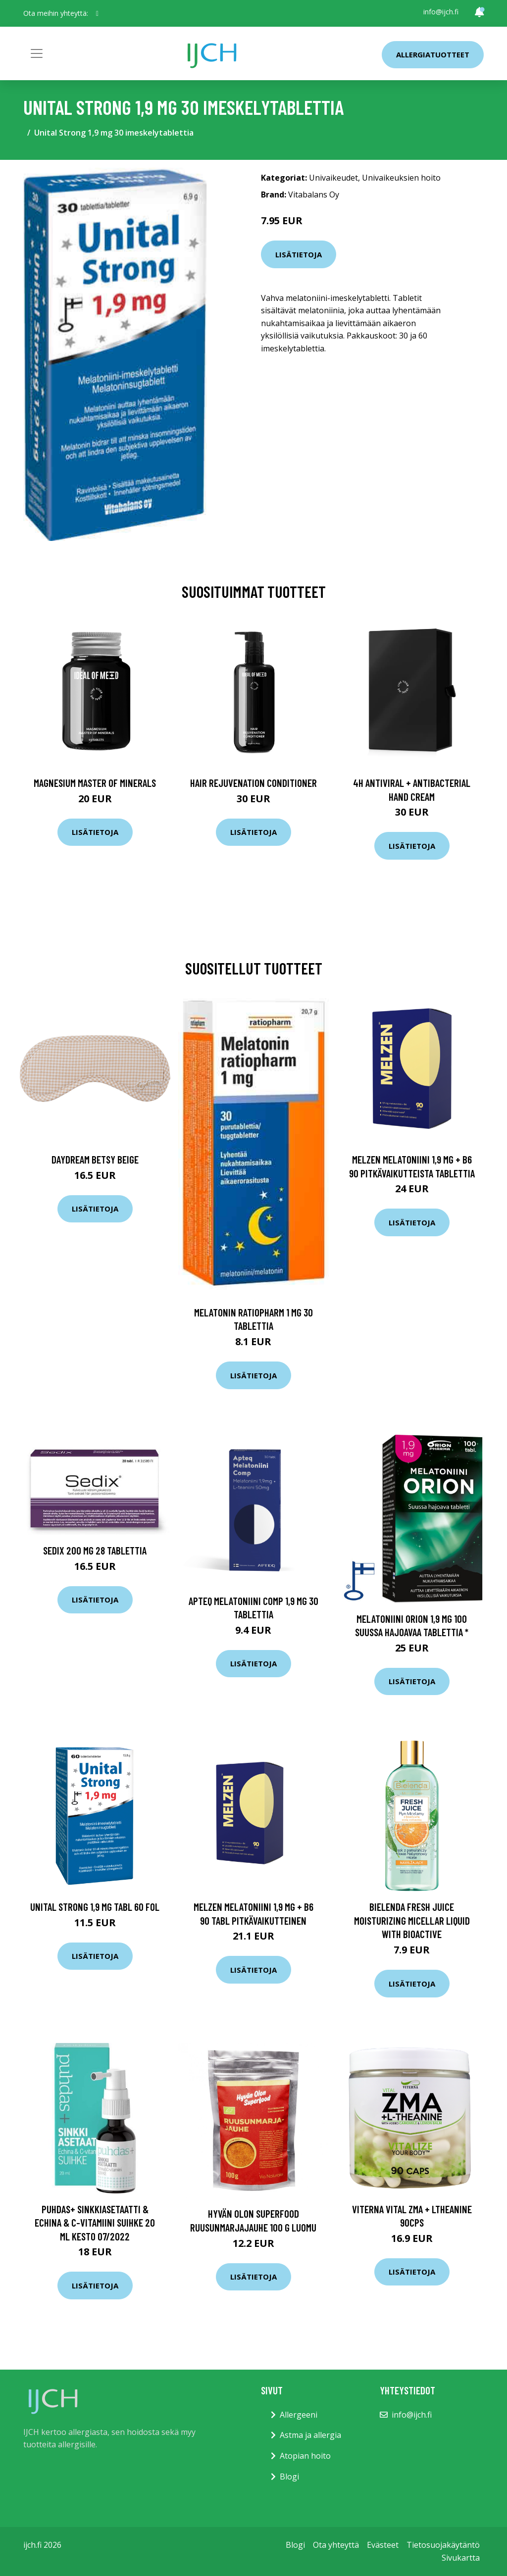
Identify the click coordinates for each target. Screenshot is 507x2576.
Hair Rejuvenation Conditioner (253, 783)
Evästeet (383, 2544)
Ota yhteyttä (336, 2544)
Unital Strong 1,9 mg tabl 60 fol (94, 1906)
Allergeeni (298, 2414)
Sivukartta (461, 2557)
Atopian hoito (305, 2455)
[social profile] (97, 13)
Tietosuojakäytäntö (443, 2544)
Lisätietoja (298, 254)
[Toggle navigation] (36, 53)
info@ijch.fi (440, 11)
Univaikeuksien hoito (401, 177)
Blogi (289, 2476)
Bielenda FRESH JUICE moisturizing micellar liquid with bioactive (412, 1920)
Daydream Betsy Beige (95, 1159)
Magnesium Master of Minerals (95, 783)
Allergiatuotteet (432, 54)
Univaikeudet (333, 177)
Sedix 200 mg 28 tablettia (95, 1550)
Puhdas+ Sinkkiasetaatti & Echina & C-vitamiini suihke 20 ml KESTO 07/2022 (95, 2222)
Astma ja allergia (310, 2435)
